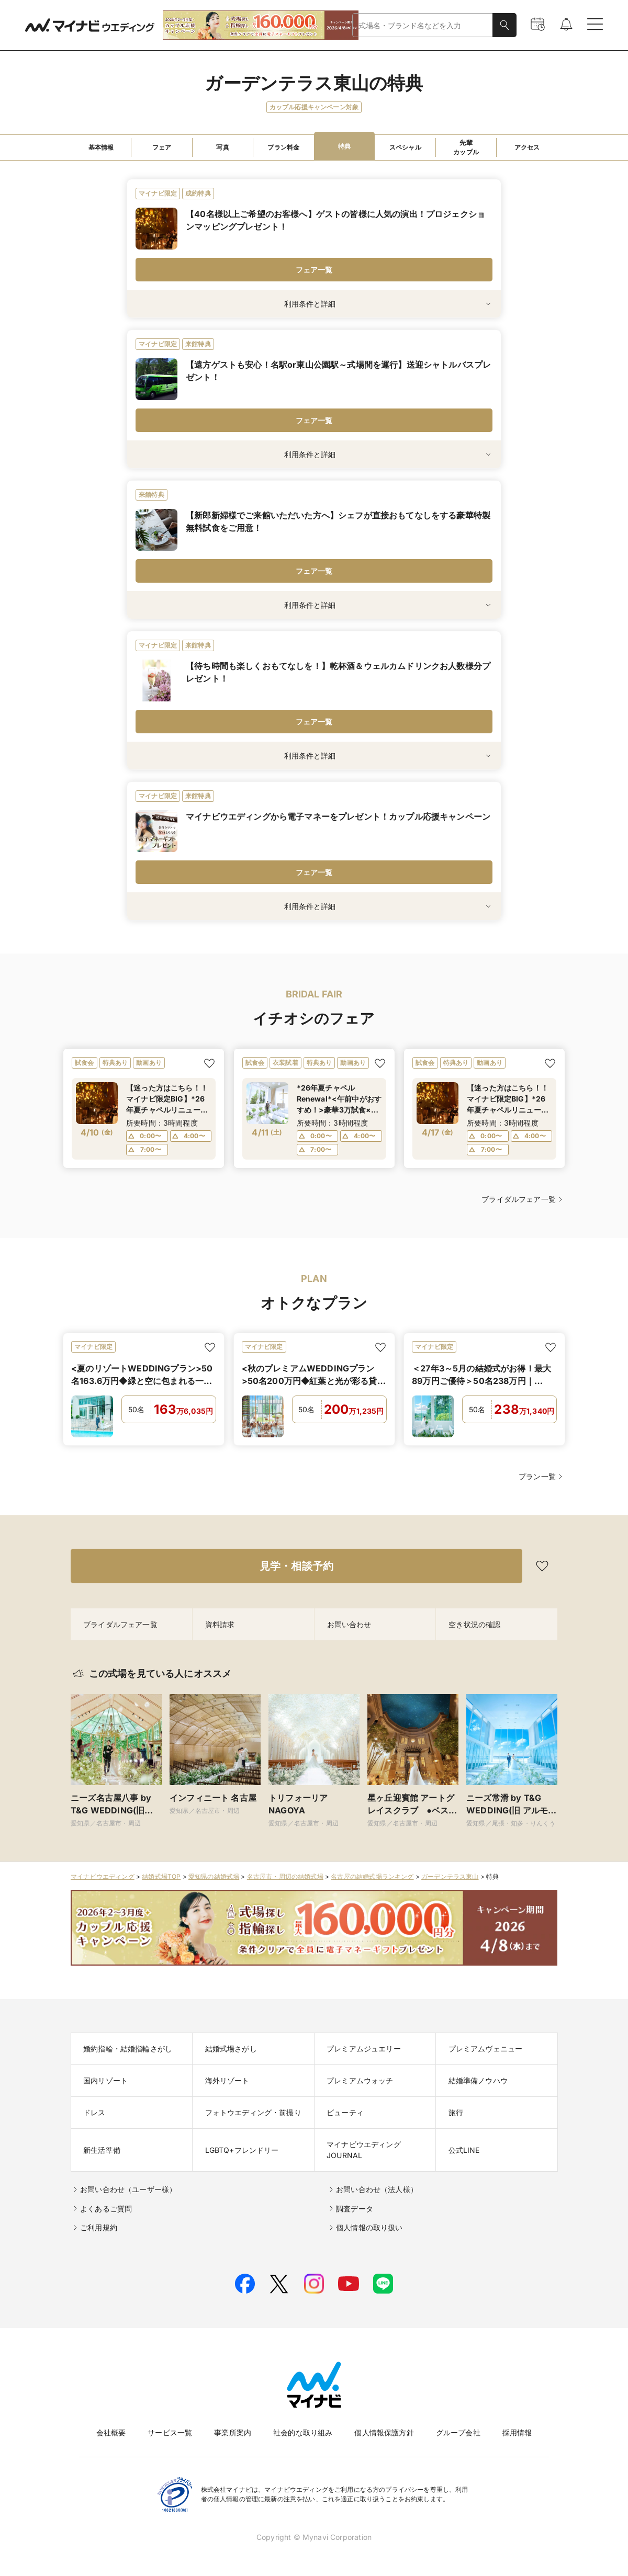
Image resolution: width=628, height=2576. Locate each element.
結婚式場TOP (161, 1876)
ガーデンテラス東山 (450, 1876)
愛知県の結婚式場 (213, 1876)
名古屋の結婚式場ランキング (372, 1876)
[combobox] (422, 25)
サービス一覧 (170, 2432)
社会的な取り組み (302, 2432)
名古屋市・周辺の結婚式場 (285, 1876)
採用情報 (517, 2432)
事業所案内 (232, 2432)
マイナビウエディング (102, 1876)
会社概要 (111, 2432)
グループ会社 (458, 2432)
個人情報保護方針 (383, 2432)
